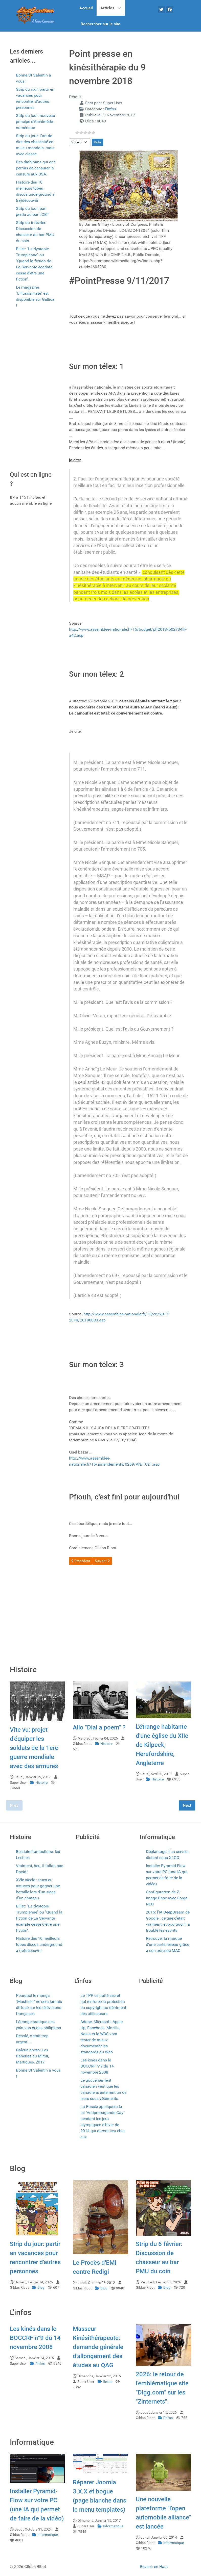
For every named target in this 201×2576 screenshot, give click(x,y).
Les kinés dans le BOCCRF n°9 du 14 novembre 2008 (35, 2338)
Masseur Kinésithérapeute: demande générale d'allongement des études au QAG (98, 2347)
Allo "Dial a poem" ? (99, 1727)
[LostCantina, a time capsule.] (35, 15)
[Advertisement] (32, 391)
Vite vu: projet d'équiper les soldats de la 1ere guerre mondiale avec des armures (34, 1748)
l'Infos (110, 109)
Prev (14, 1805)
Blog (38, 2287)
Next (187, 1805)
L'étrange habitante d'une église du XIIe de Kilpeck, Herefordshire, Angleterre (162, 1745)
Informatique (45, 2535)
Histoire (39, 1782)
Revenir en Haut (154, 2566)
